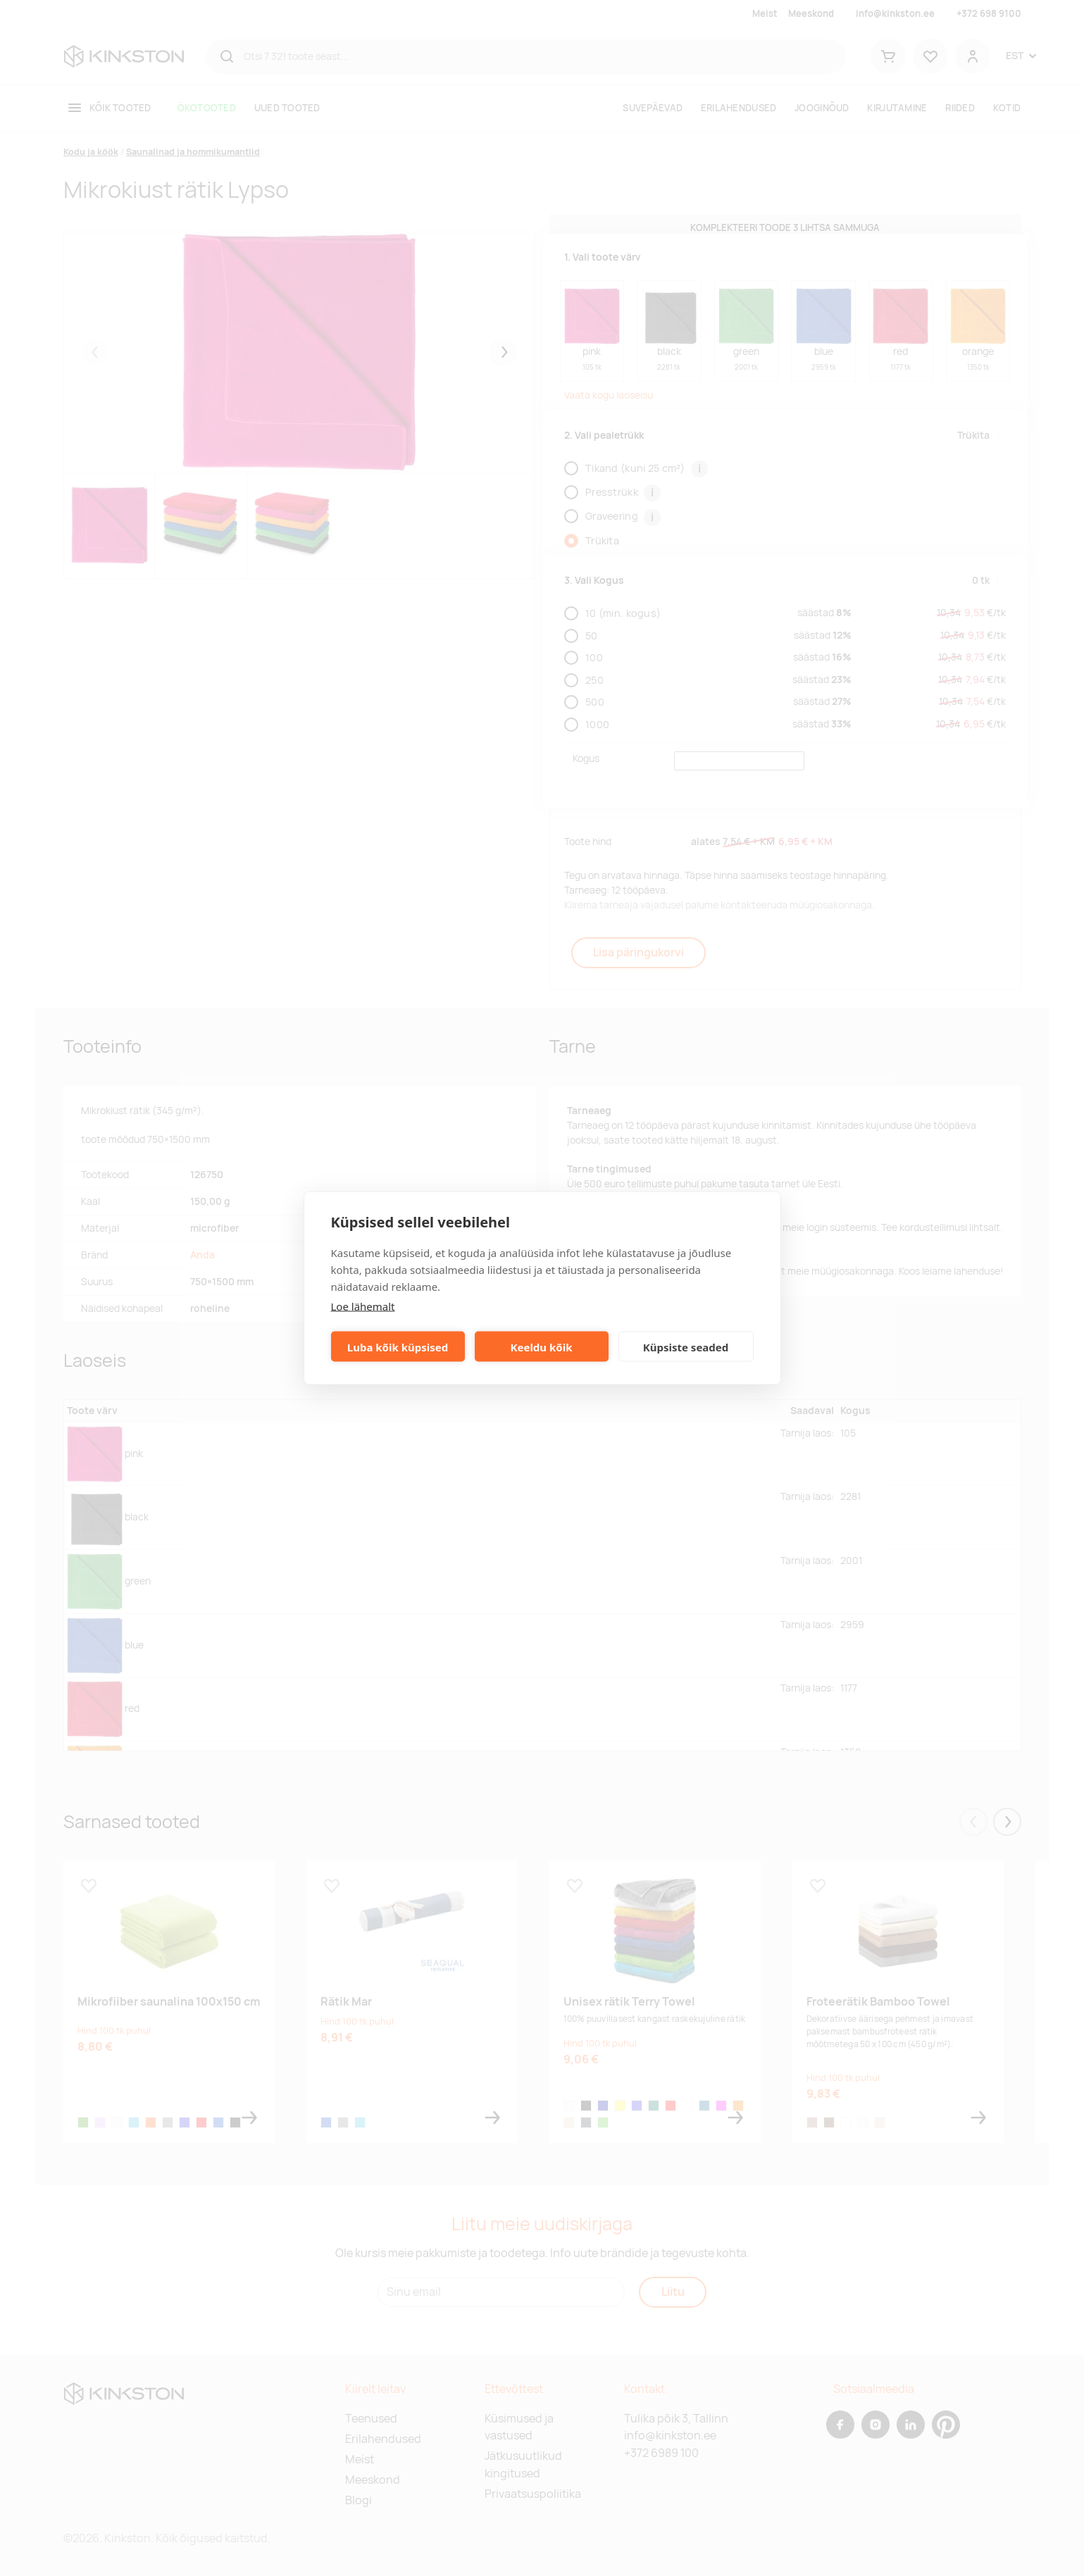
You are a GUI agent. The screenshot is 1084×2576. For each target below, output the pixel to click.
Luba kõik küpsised (397, 1346)
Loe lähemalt (363, 1306)
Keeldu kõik (542, 1346)
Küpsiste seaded (686, 1346)
